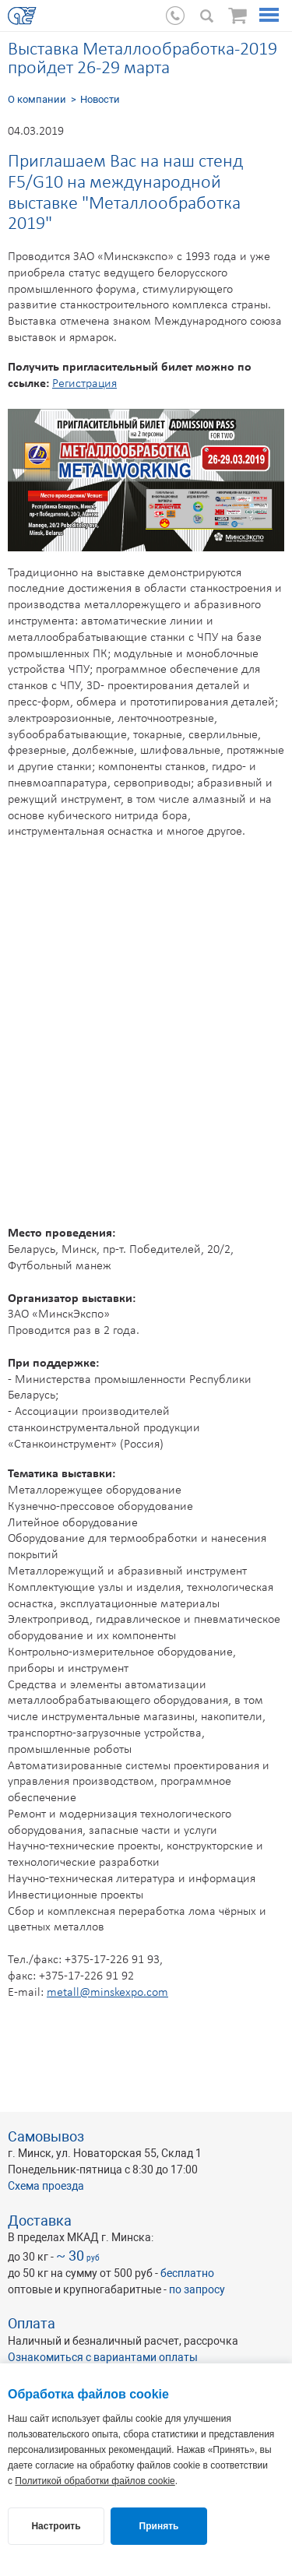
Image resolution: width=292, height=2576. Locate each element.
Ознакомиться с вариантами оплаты (103, 2357)
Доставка (40, 2220)
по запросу (197, 2289)
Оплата (31, 2323)
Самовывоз (46, 2136)
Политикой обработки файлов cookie (94, 2481)
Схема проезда (46, 2186)
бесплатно (187, 2273)
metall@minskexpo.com (107, 1993)
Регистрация (84, 384)
